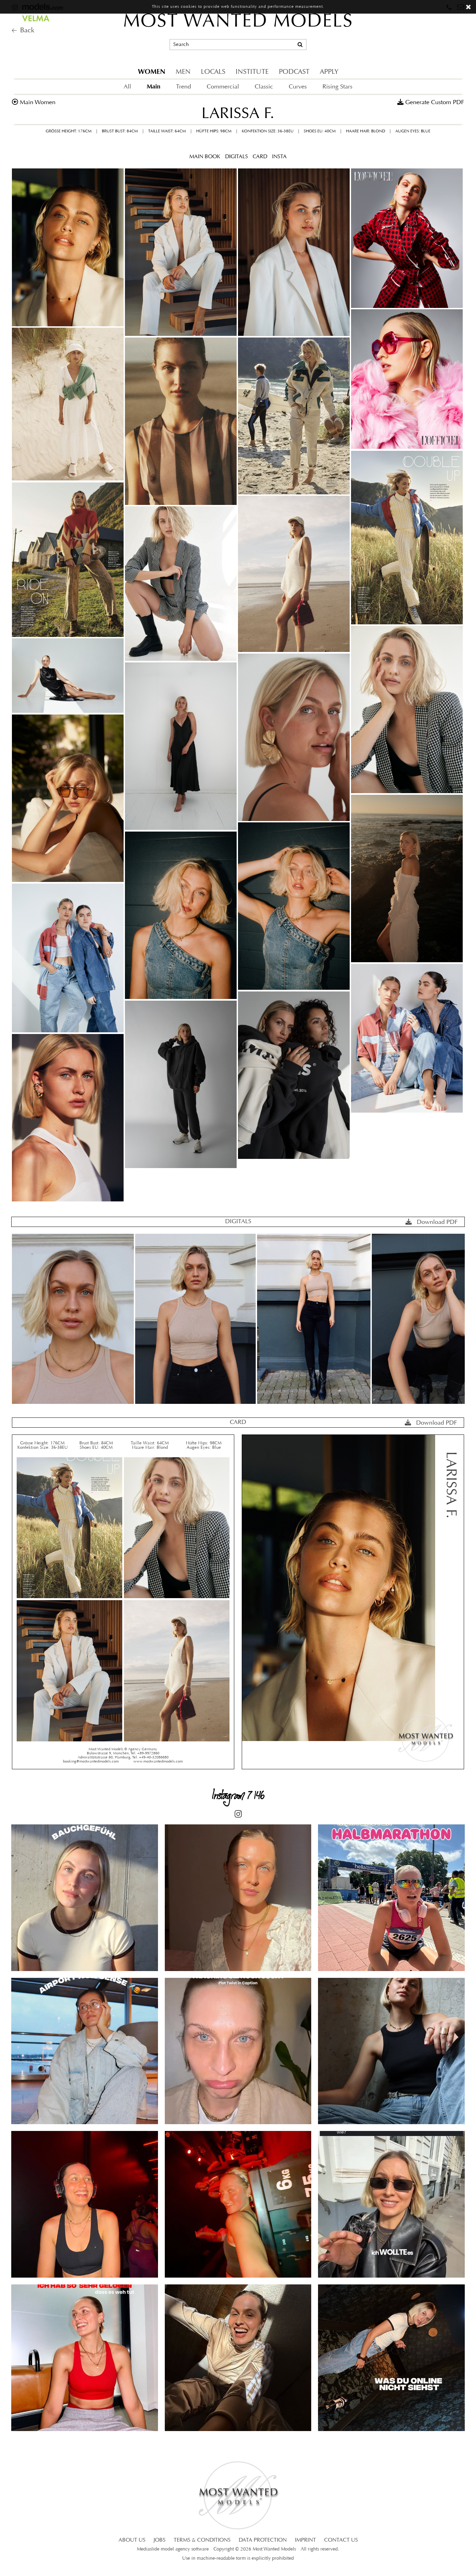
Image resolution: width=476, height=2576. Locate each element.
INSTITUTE (252, 72)
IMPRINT (305, 2540)
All (127, 87)
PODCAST (294, 72)
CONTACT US (341, 2540)
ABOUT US (131, 2540)
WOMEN (151, 71)
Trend (183, 87)
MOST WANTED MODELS (238, 22)
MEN (183, 72)
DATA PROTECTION (263, 2540)
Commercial (223, 87)
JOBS (159, 2540)
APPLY (329, 72)
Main (153, 86)
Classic (264, 87)
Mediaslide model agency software (173, 2549)
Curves (298, 87)
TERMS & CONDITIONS (202, 2540)
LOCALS (213, 72)
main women (37, 102)
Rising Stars (337, 87)
